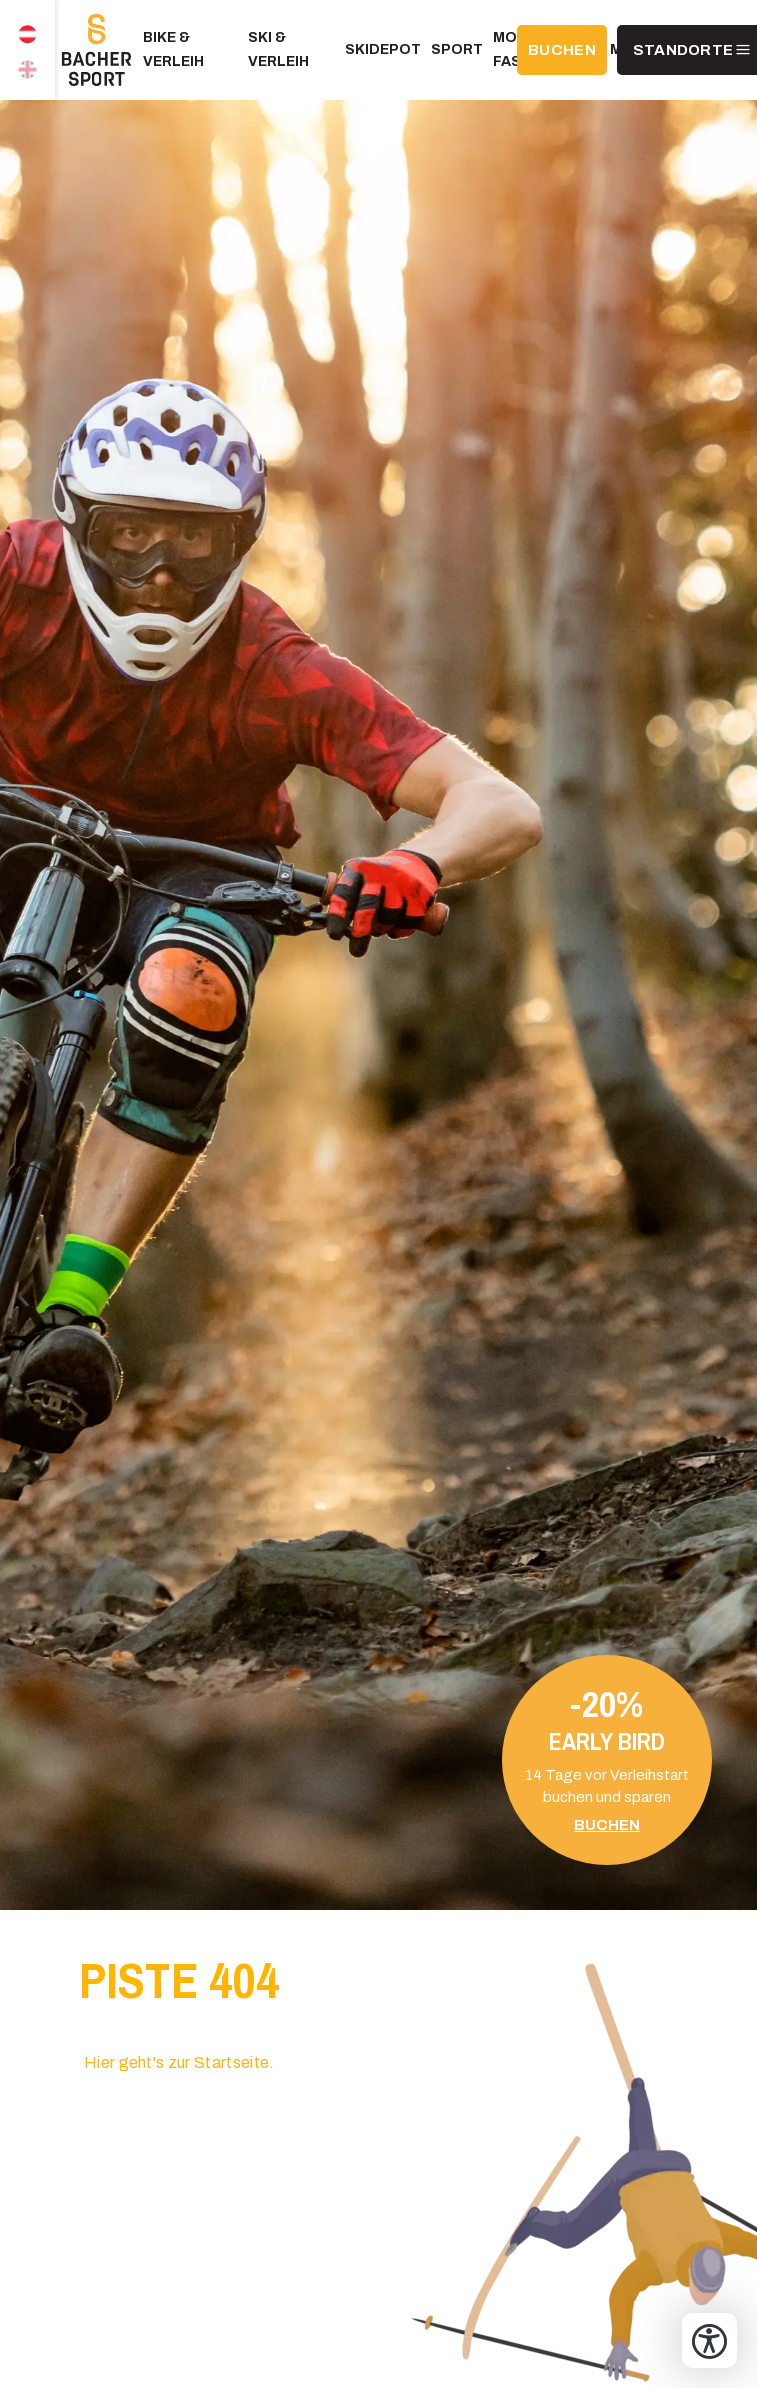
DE (27, 25)
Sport (457, 49)
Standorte (683, 50)
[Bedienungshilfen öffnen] (709, 2340)
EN (27, 75)
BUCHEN (562, 50)
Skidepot (383, 49)
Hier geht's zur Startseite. (179, 2062)
